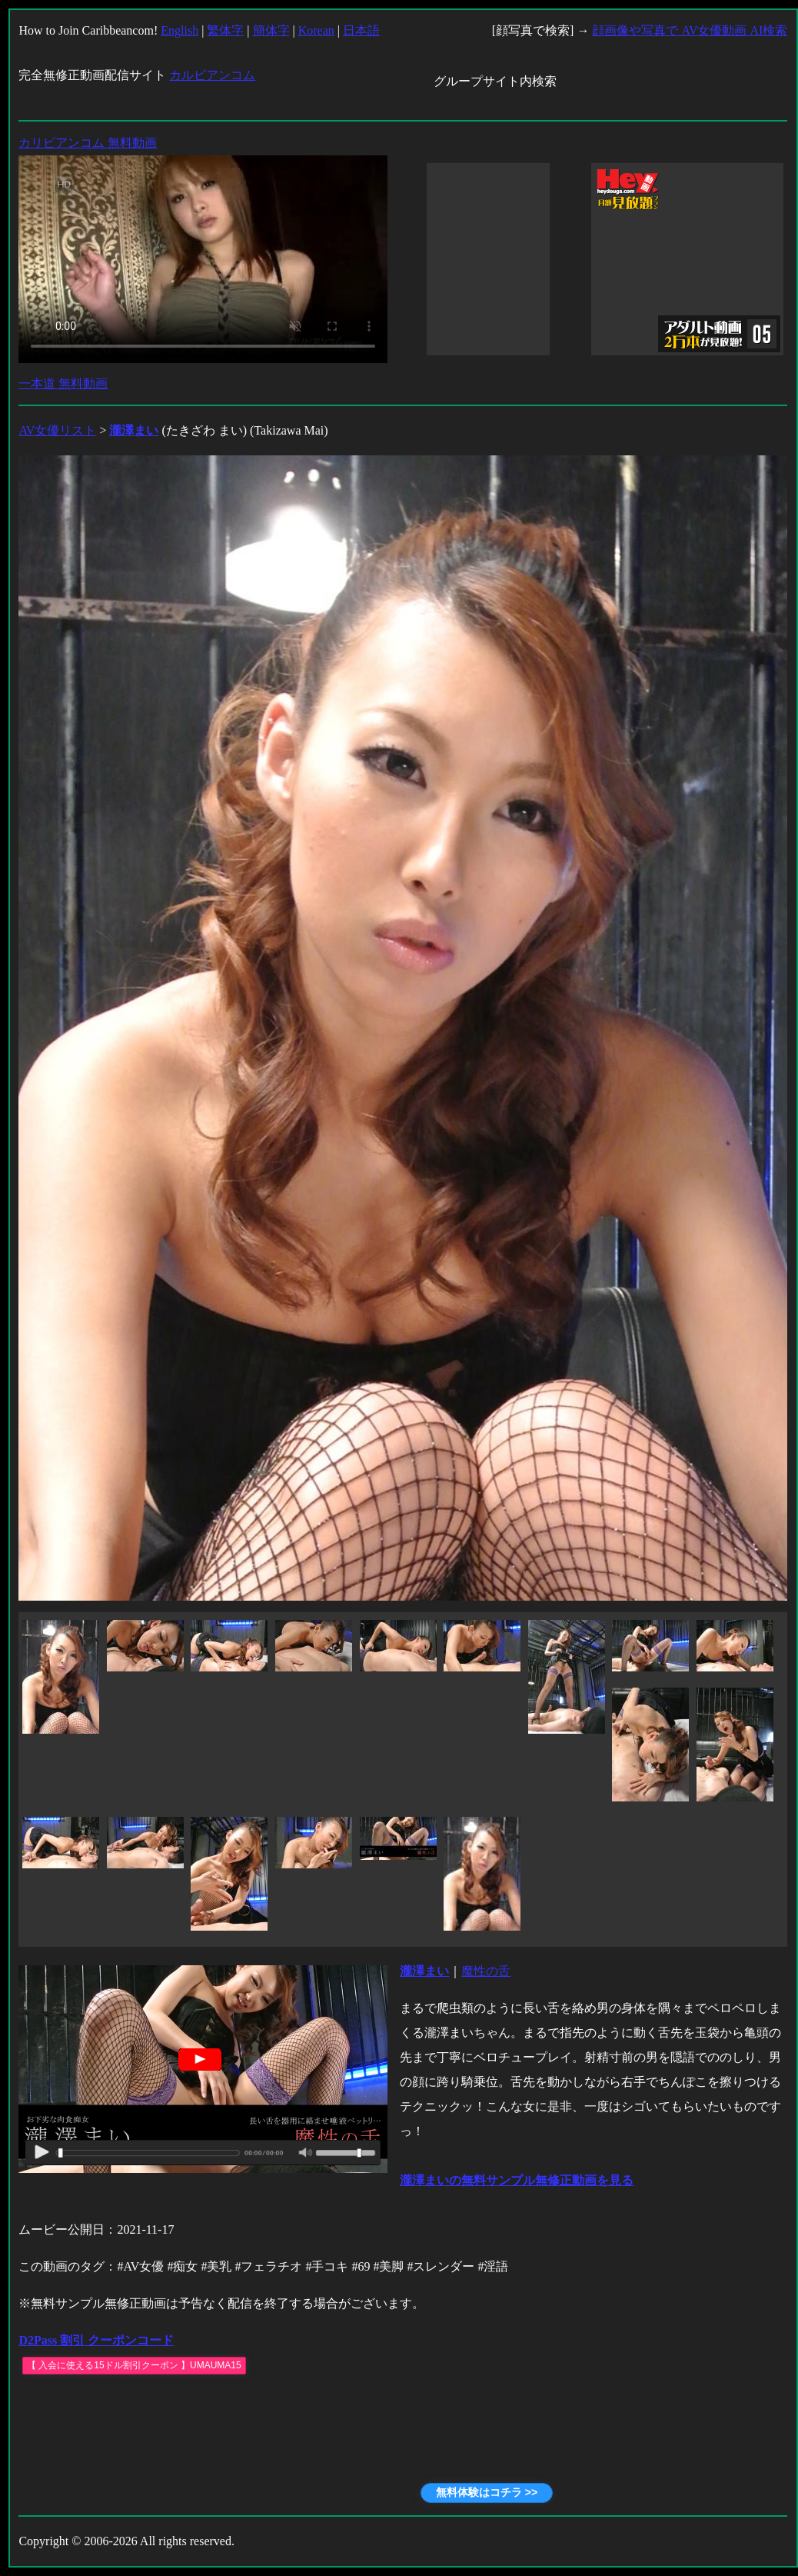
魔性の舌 (485, 1971)
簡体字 (271, 30)
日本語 (361, 30)
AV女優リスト (57, 430)
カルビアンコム (212, 75)
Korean (316, 30)
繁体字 (225, 30)
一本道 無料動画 (63, 383)
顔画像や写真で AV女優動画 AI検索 (689, 30)
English (179, 30)
